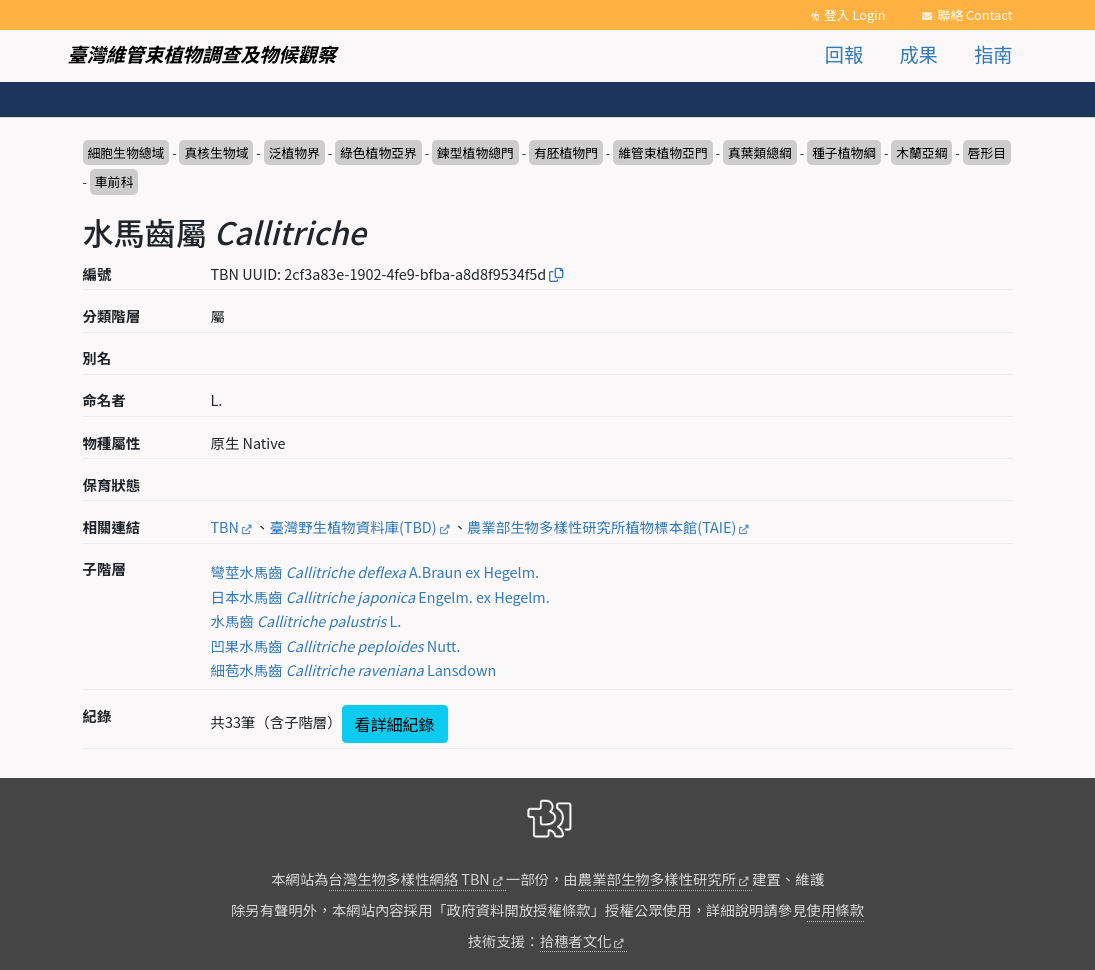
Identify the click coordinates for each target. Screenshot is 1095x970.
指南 (993, 54)
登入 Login (855, 14)
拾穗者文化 (576, 940)
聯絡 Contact (974, 14)
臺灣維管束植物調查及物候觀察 (202, 54)
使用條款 (836, 909)
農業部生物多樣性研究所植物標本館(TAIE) (601, 526)
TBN (225, 526)
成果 (918, 54)
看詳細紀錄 (395, 724)
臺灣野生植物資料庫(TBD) (352, 526)
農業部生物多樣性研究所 (657, 878)
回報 (844, 54)
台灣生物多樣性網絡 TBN (409, 878)
